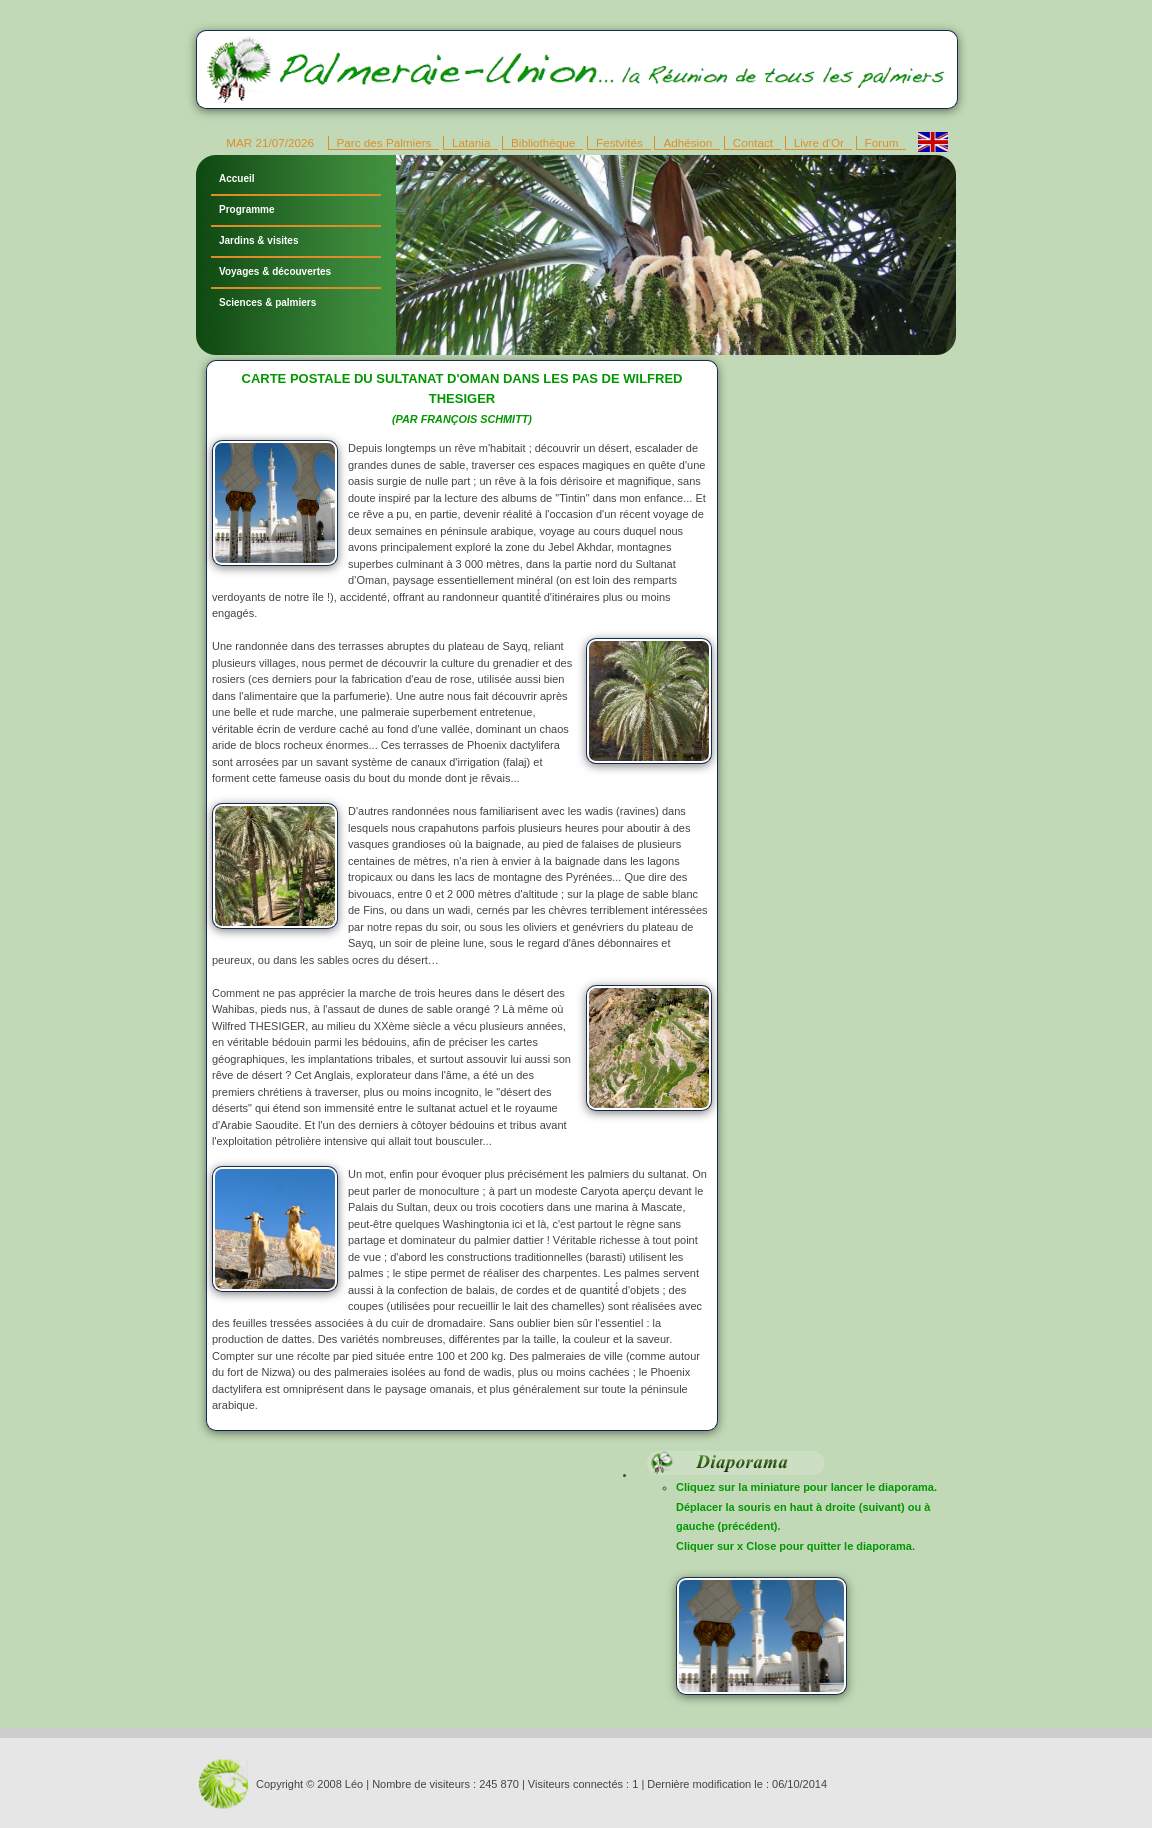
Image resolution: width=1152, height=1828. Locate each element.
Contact (753, 142)
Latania (471, 142)
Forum (882, 142)
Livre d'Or (819, 142)
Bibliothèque (543, 142)
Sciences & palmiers (267, 302)
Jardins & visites (258, 240)
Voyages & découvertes (275, 271)
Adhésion (687, 142)
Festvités (619, 142)
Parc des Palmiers (384, 142)
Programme (247, 209)
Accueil (237, 178)
